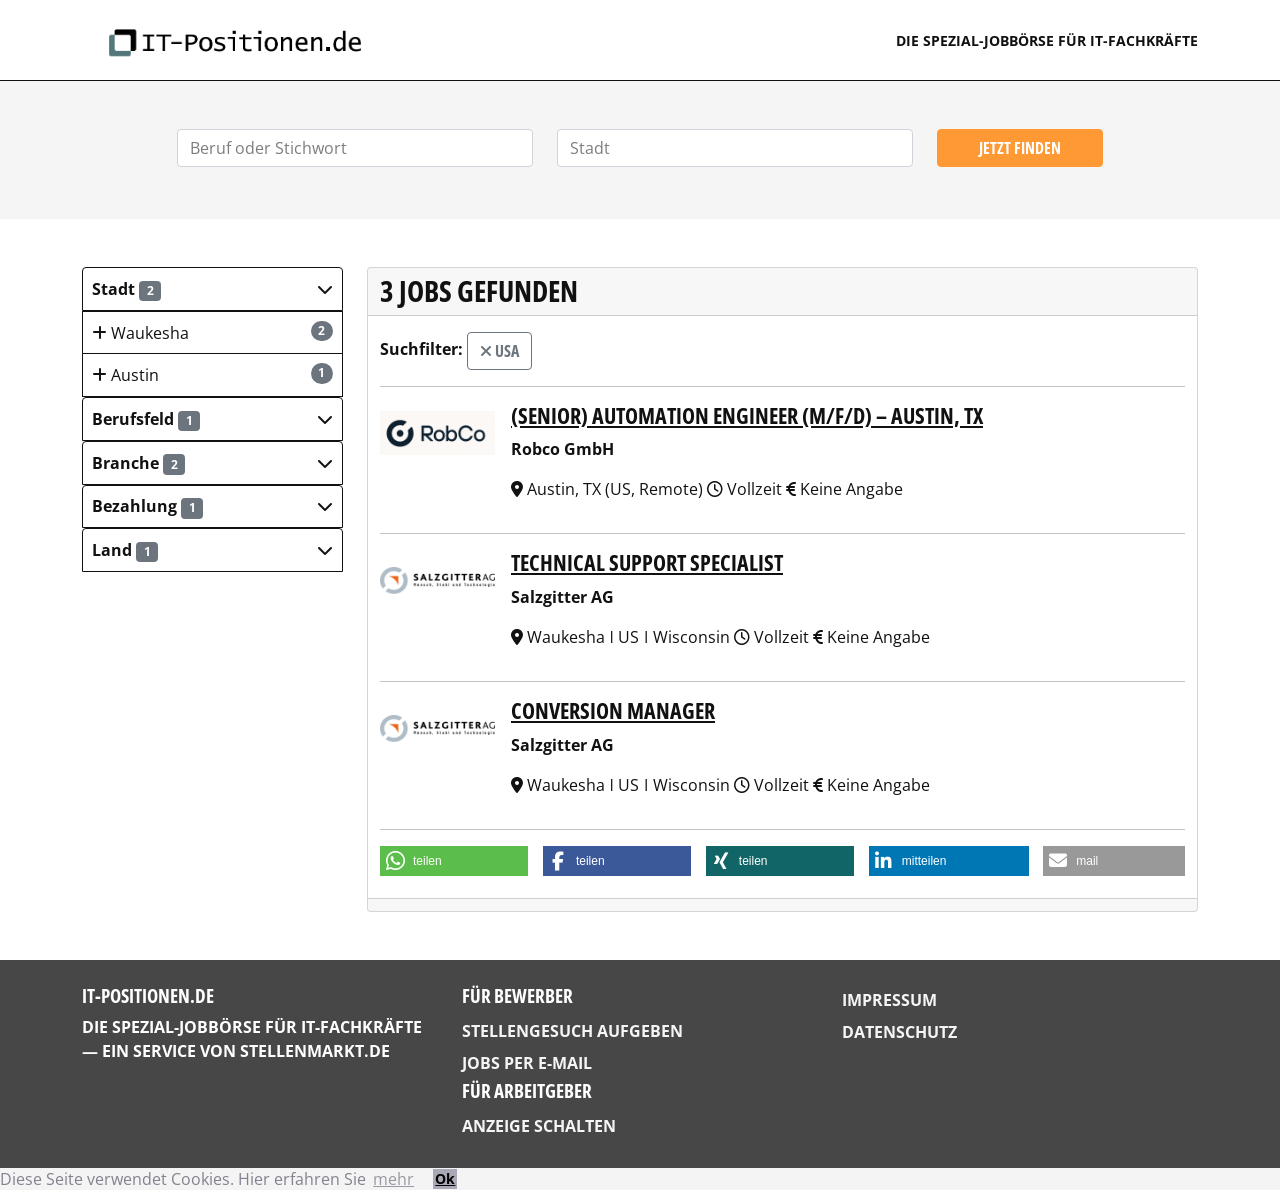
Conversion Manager (613, 710)
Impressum (889, 1000)
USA (499, 351)
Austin (212, 374)
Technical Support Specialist (647, 562)
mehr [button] (393, 1179)
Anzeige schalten (539, 1126)
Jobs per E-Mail (527, 1063)
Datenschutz (899, 1032)
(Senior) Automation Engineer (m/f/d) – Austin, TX (747, 415)
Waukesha (212, 332)
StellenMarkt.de (315, 1051)
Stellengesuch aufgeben (572, 1031)
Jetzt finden (1020, 148)
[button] (212, 289)
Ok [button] (445, 1178)
